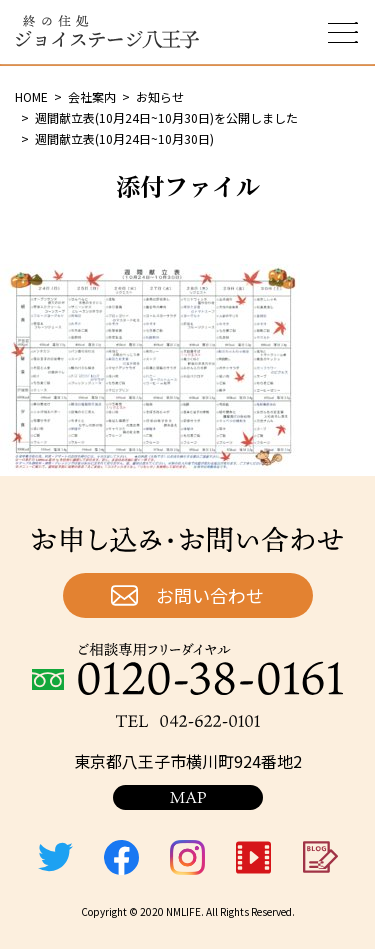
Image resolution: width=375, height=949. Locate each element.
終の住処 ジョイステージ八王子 (107, 32)
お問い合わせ (210, 595)
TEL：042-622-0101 (188, 721)
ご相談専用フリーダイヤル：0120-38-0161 (187, 669)
